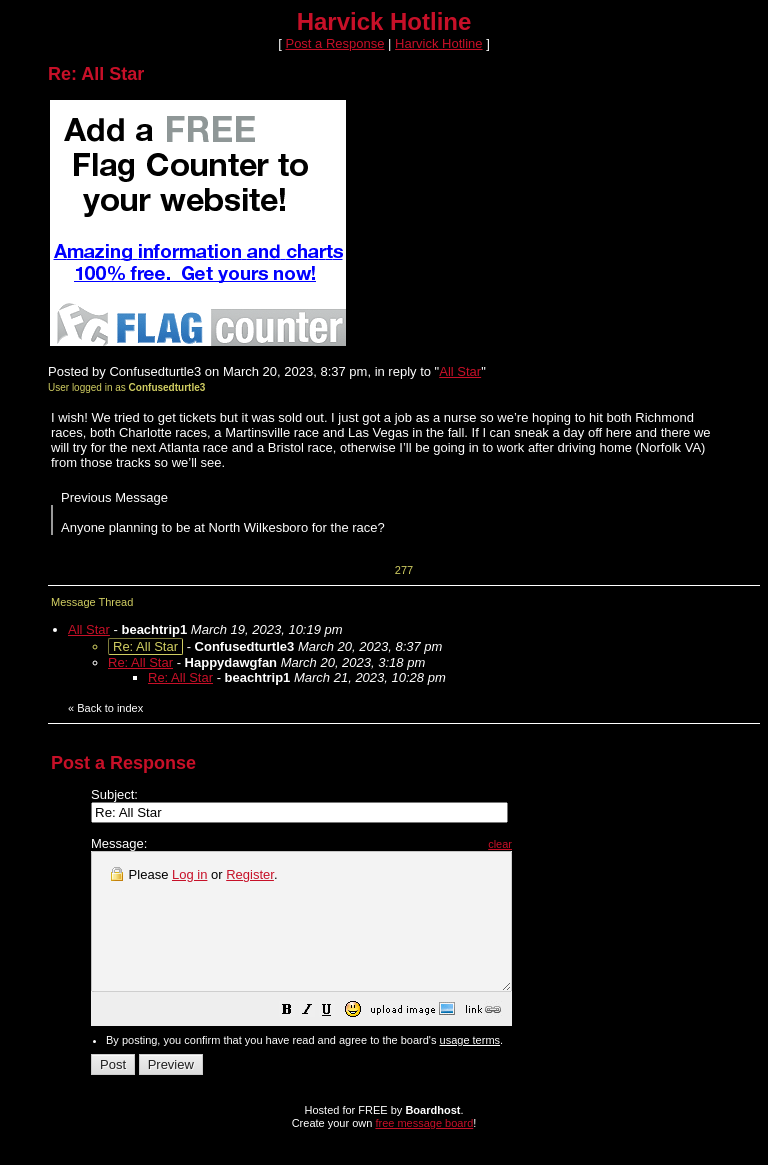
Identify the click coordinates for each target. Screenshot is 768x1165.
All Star (460, 371)
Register (250, 874)
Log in (189, 874)
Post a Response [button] (334, 43)
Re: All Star (140, 662)
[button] (337, 1039)
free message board (424, 1150)
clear (550, 844)
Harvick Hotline (438, 43)
